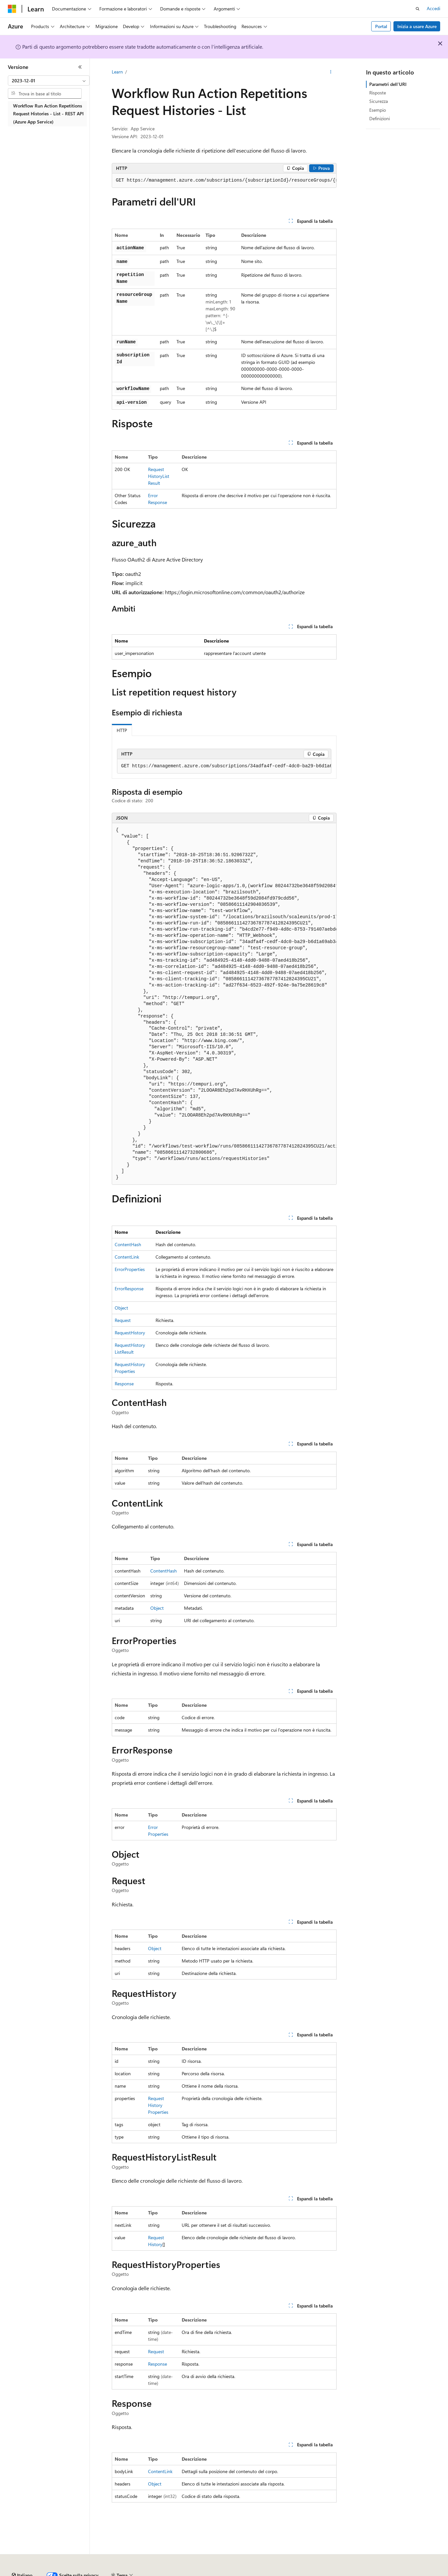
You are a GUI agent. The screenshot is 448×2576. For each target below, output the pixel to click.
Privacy (250, 2572)
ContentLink (127, 1257)
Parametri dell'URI (388, 84)
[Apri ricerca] (417, 9)
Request (123, 1320)
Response (124, 1383)
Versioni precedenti (168, 2572)
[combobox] (49, 80)
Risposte (377, 93)
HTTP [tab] (122, 730)
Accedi (433, 8)
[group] (224, 180)
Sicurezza (378, 101)
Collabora (225, 2572)
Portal (381, 26)
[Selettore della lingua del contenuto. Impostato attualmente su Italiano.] (22, 2557)
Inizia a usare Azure (417, 26)
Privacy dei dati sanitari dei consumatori (310, 2572)
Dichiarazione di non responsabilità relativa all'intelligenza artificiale (74, 2572)
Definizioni (379, 118)
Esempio (377, 110)
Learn (117, 72)
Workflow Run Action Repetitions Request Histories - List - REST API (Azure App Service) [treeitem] (48, 114)
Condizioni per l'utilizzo (385, 2572)
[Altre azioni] (330, 72)
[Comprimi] (80, 67)
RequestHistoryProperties (158, 2105)
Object (121, 1308)
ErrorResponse (129, 1288)
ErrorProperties (130, 1269)
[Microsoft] (12, 9)
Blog (199, 2572)
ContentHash (128, 1244)
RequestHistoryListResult (158, 476)
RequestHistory (130, 1332)
